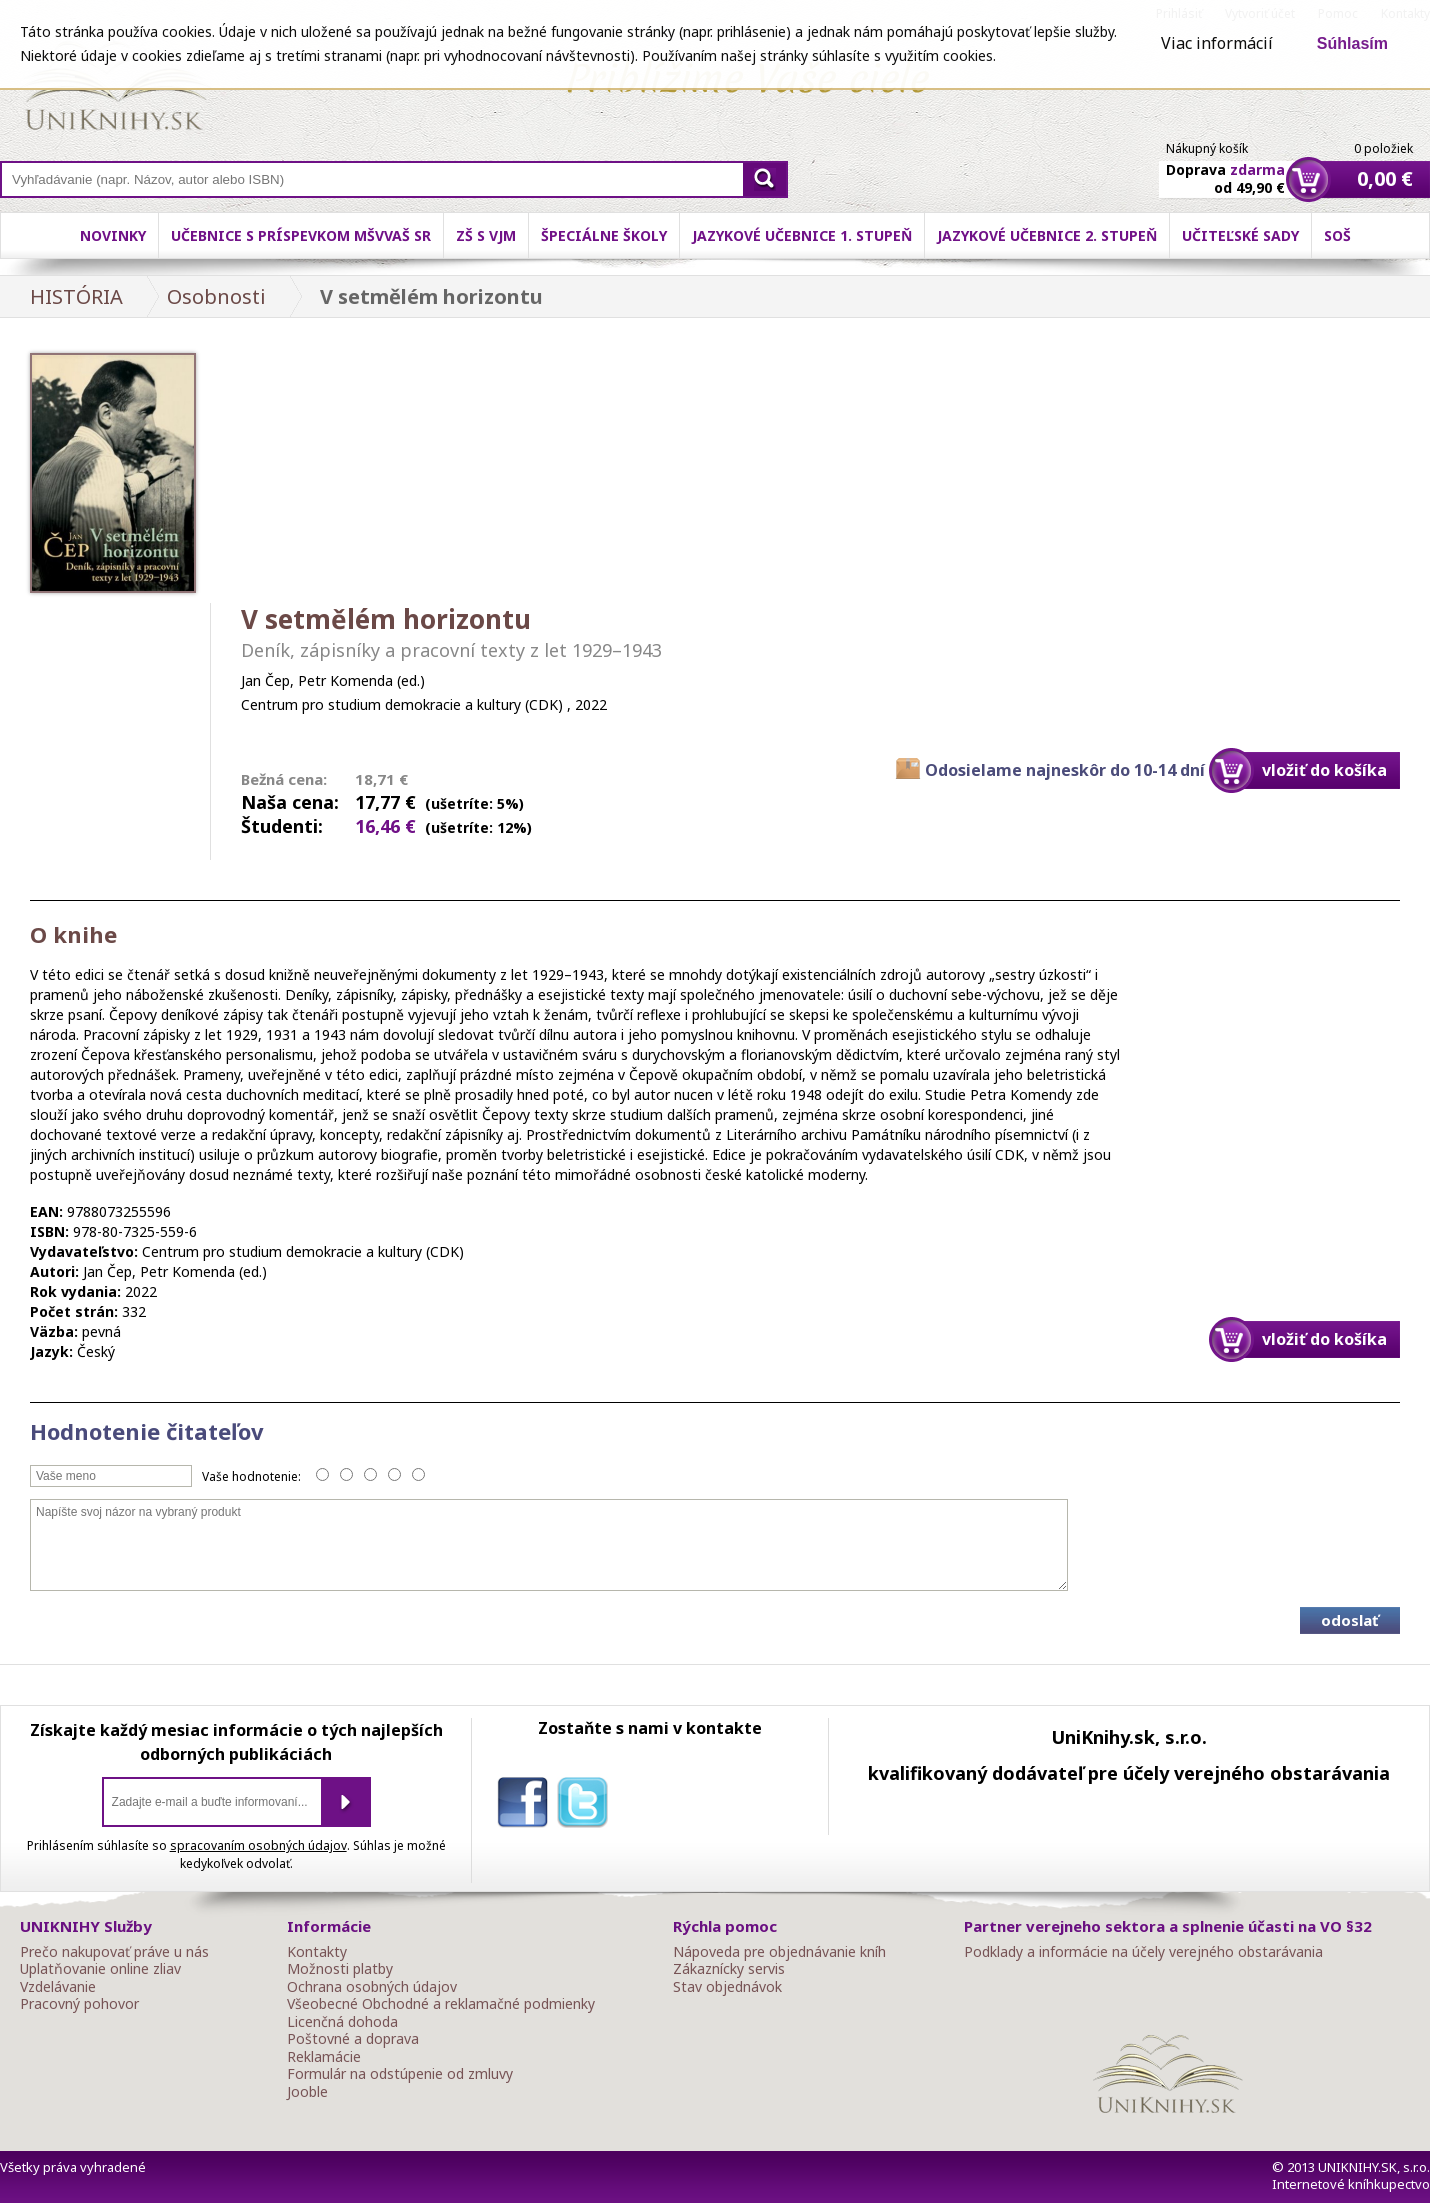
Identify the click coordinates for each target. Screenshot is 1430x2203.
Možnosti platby (340, 1969)
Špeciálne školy (604, 235)
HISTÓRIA (76, 296)
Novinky (113, 235)
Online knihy (115, 90)
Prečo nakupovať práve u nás (114, 1952)
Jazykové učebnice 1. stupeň (802, 235)
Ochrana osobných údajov (372, 1987)
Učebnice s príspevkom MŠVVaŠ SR (301, 235)
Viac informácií (1217, 43)
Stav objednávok (727, 1987)
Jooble (307, 2092)
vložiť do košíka (1324, 770)
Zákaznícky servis (729, 1969)
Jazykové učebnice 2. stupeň (1047, 235)
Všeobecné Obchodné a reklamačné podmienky (441, 2004)
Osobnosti (216, 296)
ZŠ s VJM (486, 235)
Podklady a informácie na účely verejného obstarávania (1143, 1952)
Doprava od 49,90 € (1225, 167)
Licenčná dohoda (342, 2022)
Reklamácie (324, 2057)
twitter (587, 1806)
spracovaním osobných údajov (258, 1845)
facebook (527, 1806)
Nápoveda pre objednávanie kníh (779, 1952)
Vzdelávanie (58, 1987)
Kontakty (317, 1952)
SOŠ (1337, 235)
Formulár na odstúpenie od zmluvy (400, 2074)
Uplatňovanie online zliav (100, 1969)
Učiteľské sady (1240, 235)
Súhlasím (1352, 43)
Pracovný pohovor (79, 2004)
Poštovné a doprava (353, 2039)
